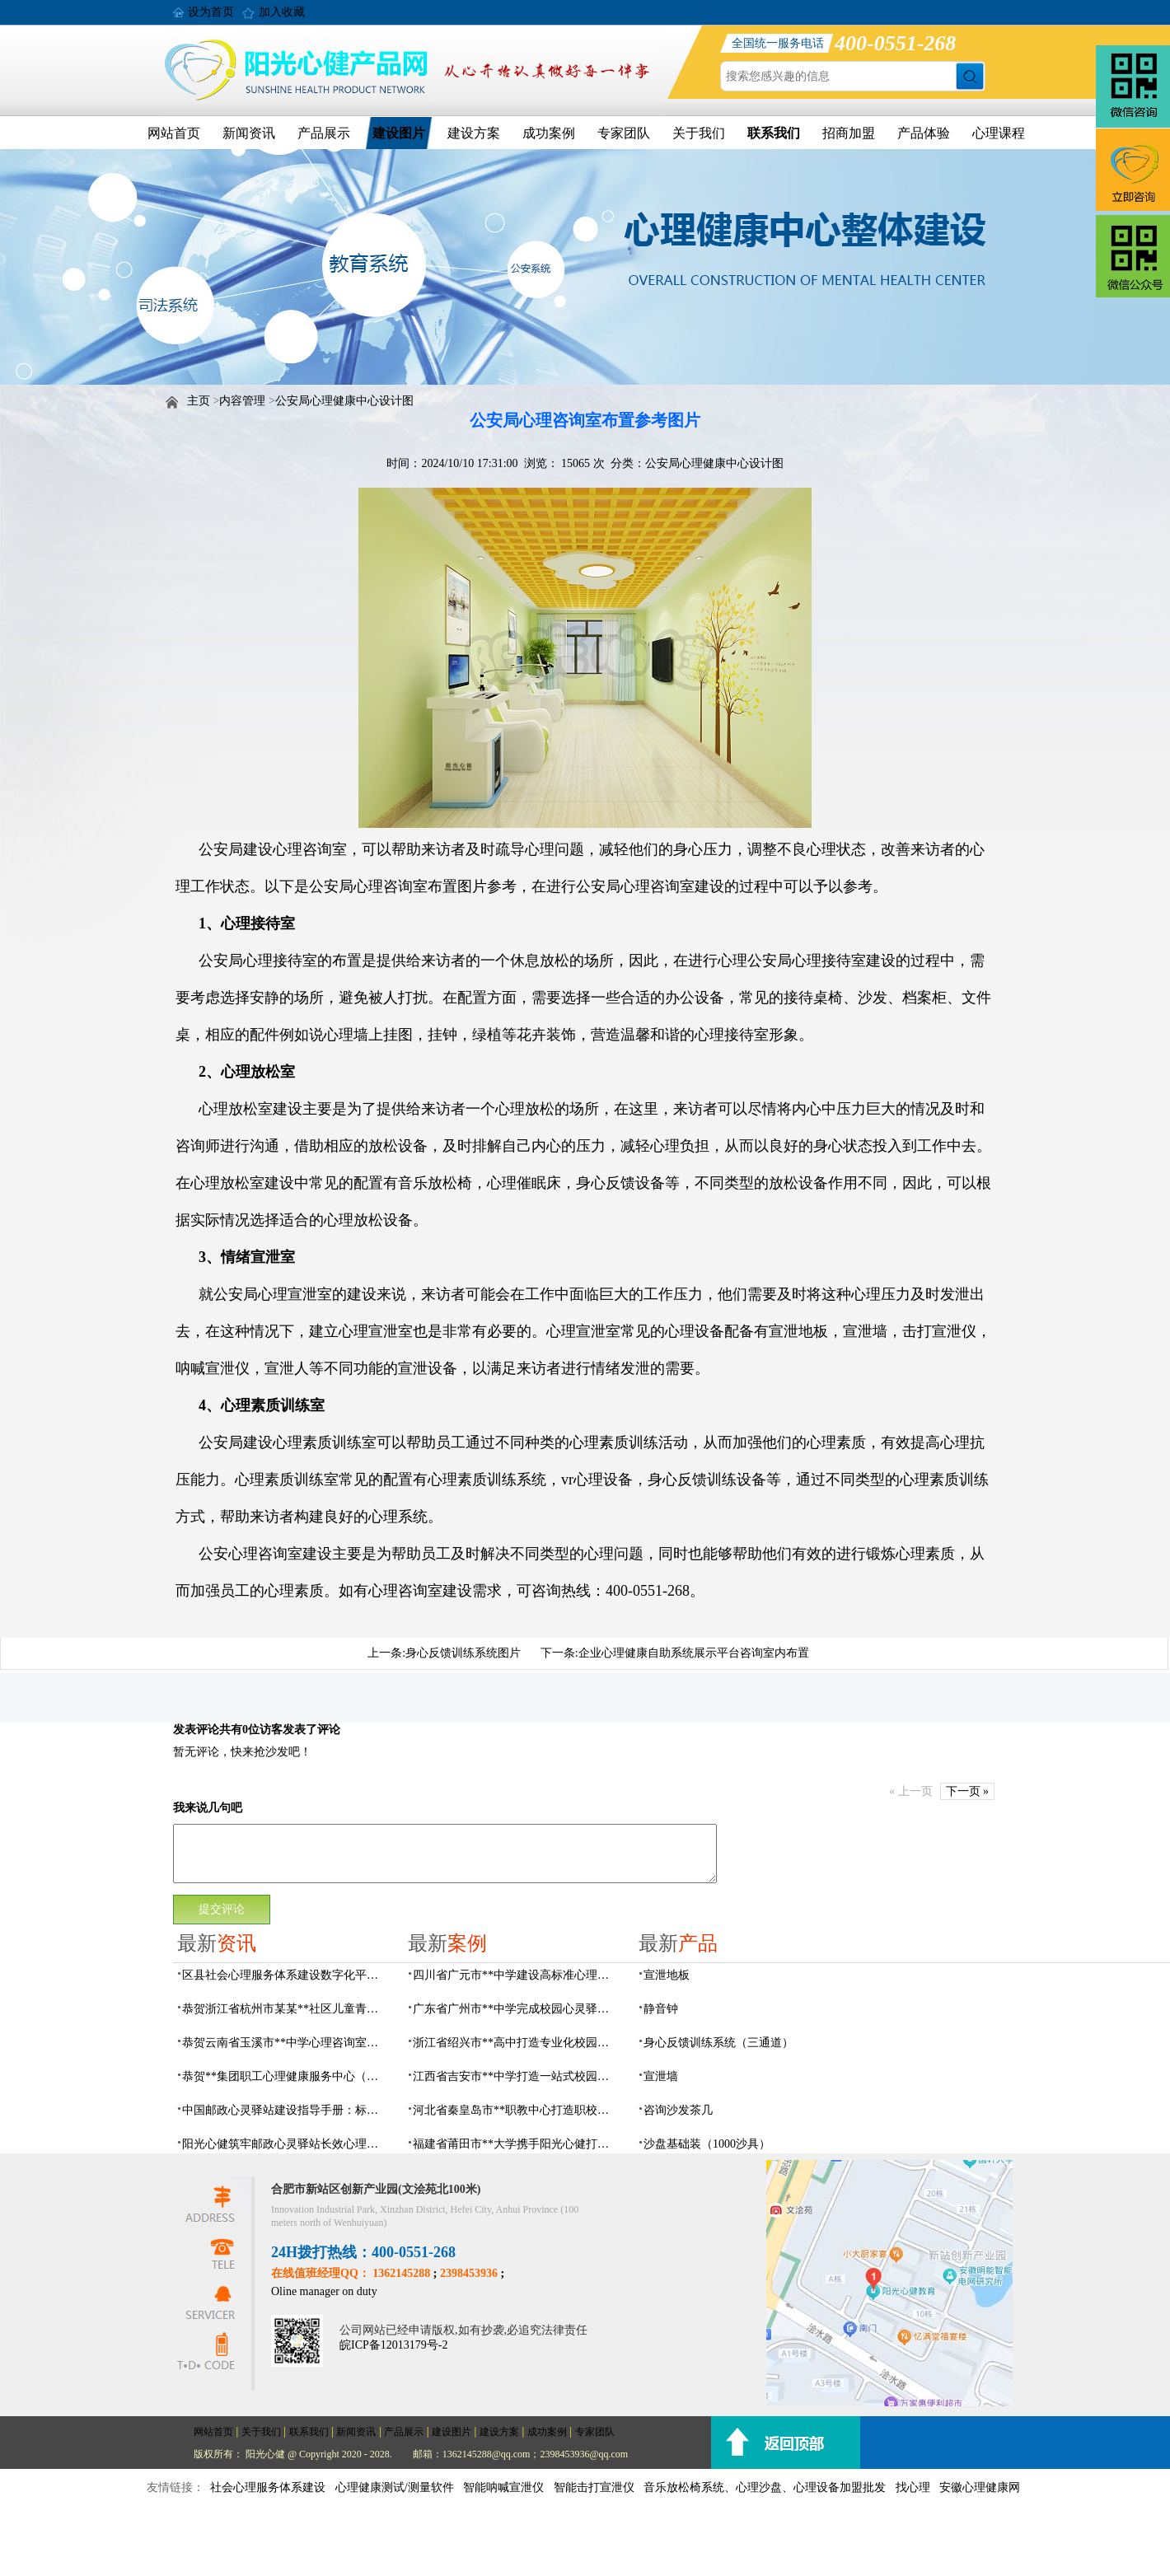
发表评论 (196, 1729)
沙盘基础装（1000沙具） (707, 2144)
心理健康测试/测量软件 (394, 2487)
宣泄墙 (661, 2076)
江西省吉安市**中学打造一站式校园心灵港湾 (516, 2076)
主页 (198, 401)
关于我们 (698, 133)
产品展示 (323, 133)
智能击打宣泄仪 (594, 2487)
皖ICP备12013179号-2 (393, 2345)
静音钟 (661, 2009)
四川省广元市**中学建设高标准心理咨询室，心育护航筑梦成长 (516, 1975)
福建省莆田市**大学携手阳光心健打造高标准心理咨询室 (516, 2144)
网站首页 (173, 133)
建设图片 (398, 133)
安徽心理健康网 (979, 2487)
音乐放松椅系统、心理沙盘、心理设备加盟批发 (765, 2487)
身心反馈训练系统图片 (463, 1653)
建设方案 (473, 133)
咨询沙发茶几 (678, 2110)
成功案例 (548, 133)
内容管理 (242, 401)
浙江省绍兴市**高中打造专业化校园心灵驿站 (516, 2042)
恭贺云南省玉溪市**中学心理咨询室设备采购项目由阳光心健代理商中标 (285, 2042)
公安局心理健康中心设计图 (344, 401)
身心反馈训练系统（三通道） (718, 2042)
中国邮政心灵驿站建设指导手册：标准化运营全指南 (285, 2110)
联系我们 (773, 133)
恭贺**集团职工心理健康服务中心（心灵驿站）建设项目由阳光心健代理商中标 (285, 2076)
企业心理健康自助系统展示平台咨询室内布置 (693, 1653)
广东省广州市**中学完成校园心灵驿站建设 (516, 2009)
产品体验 (923, 133)
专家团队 (623, 133)
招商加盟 (848, 133)
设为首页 (211, 12)
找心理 (913, 2487)
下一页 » (968, 1791)
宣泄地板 (667, 1975)
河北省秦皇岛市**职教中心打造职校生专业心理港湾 (516, 2110)
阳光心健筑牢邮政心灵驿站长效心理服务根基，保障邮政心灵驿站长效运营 (285, 2144)
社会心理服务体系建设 (267, 2487)
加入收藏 (282, 12)
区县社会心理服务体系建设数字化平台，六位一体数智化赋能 (285, 1975)
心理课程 (998, 133)
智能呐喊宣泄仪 (503, 2487)
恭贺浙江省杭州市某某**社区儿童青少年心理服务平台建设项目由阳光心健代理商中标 (285, 2009)
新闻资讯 (248, 133)
